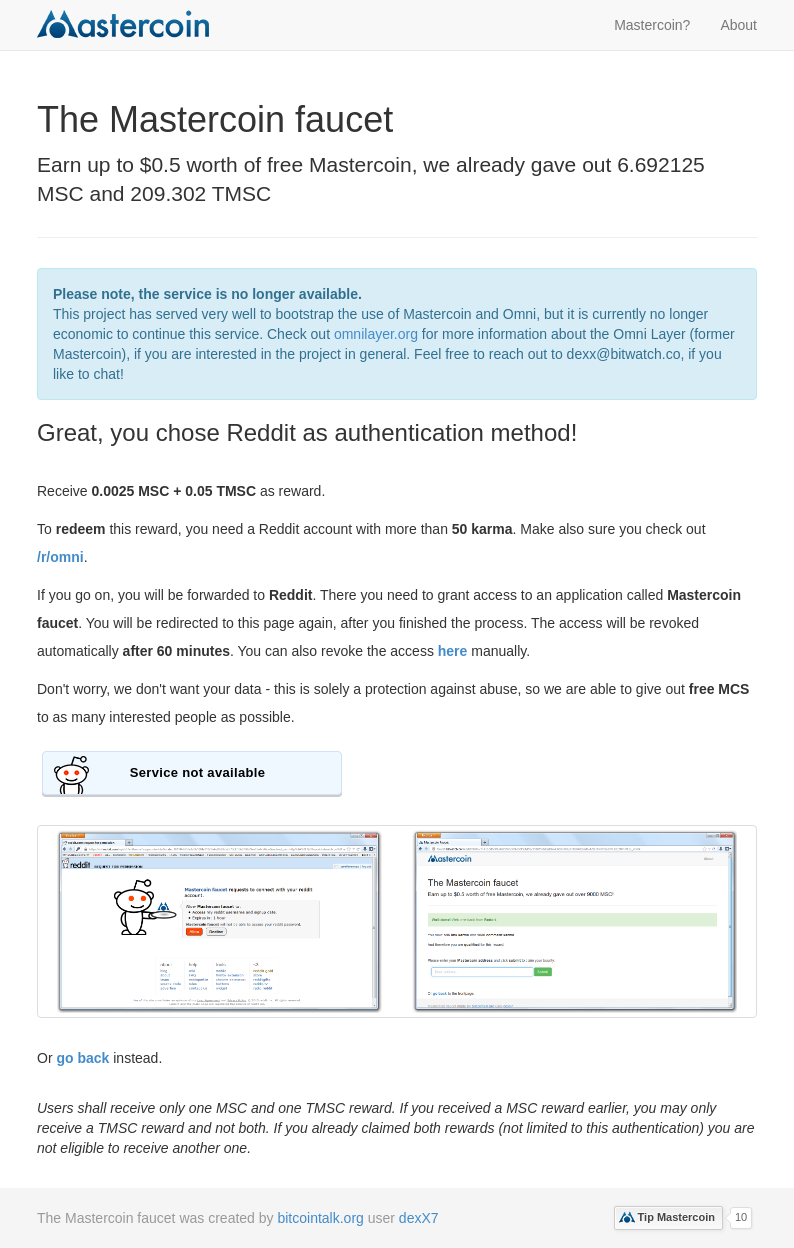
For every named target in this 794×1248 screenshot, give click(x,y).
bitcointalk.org (320, 1218)
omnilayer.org (376, 334)
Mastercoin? (652, 25)
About (738, 25)
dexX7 (419, 1218)
